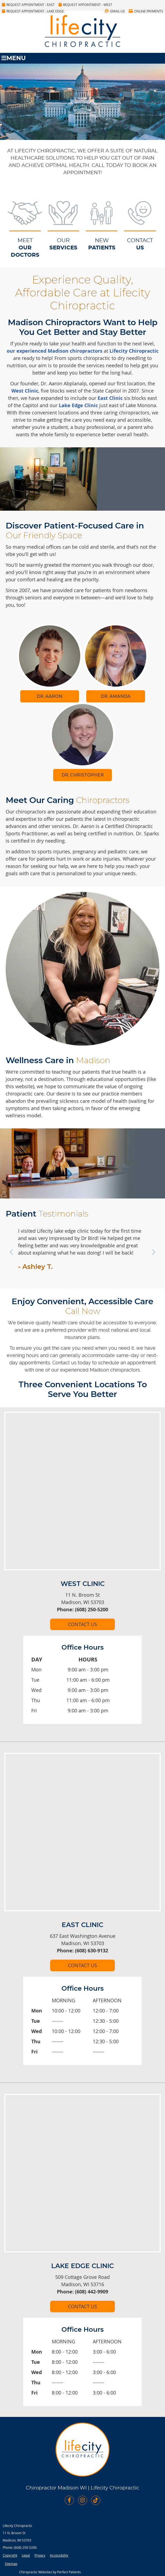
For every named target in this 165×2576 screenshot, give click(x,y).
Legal (26, 2555)
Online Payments (146, 11)
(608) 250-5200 (25, 2547)
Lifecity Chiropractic (134, 351)
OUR (63, 245)
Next (153, 1252)
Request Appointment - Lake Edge (33, 11)
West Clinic (24, 390)
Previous (11, 1252)
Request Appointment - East (28, 4)
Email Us (115, 11)
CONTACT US (82, 1624)
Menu (13, 58)
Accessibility (59, 2555)
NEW (102, 245)
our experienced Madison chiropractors (54, 351)
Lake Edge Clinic (78, 405)
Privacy (40, 2555)
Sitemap (11, 2563)
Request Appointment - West (85, 4)
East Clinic (110, 398)
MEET (25, 248)
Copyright (10, 2555)
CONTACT (140, 245)
